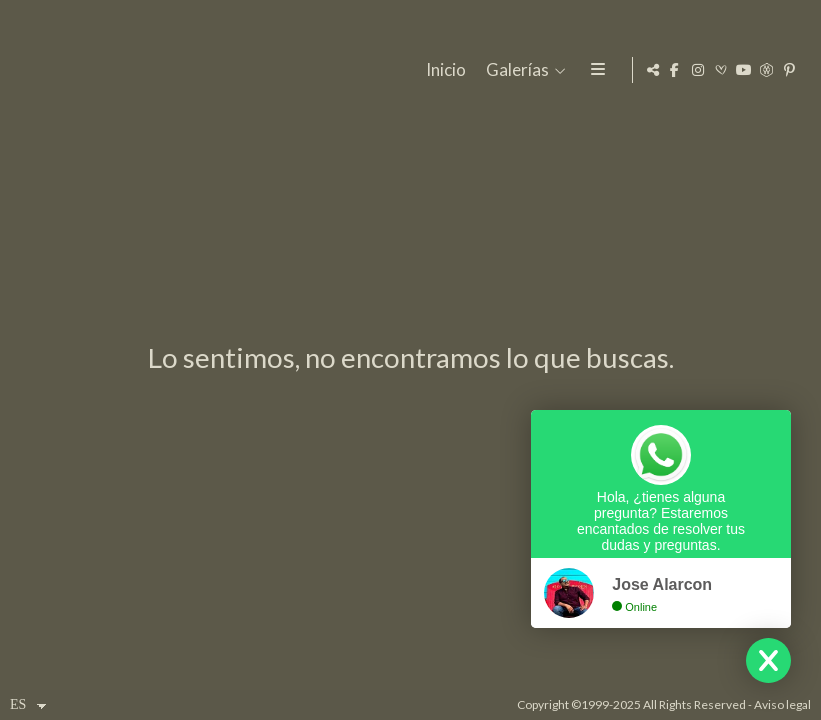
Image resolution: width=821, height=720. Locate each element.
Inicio (443, 70)
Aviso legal (782, 704)
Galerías (514, 70)
